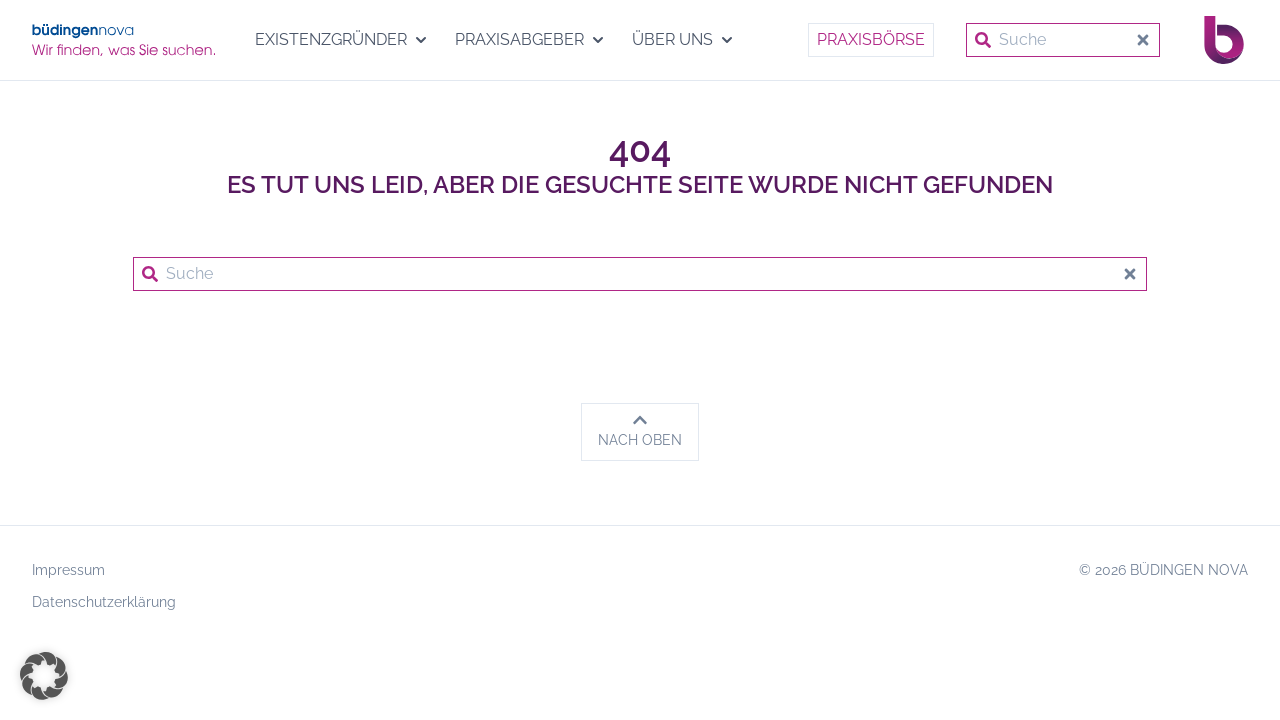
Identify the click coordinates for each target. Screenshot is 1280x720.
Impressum (68, 570)
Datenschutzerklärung (104, 602)
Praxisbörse (871, 39)
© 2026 (1163, 570)
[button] (44, 676)
